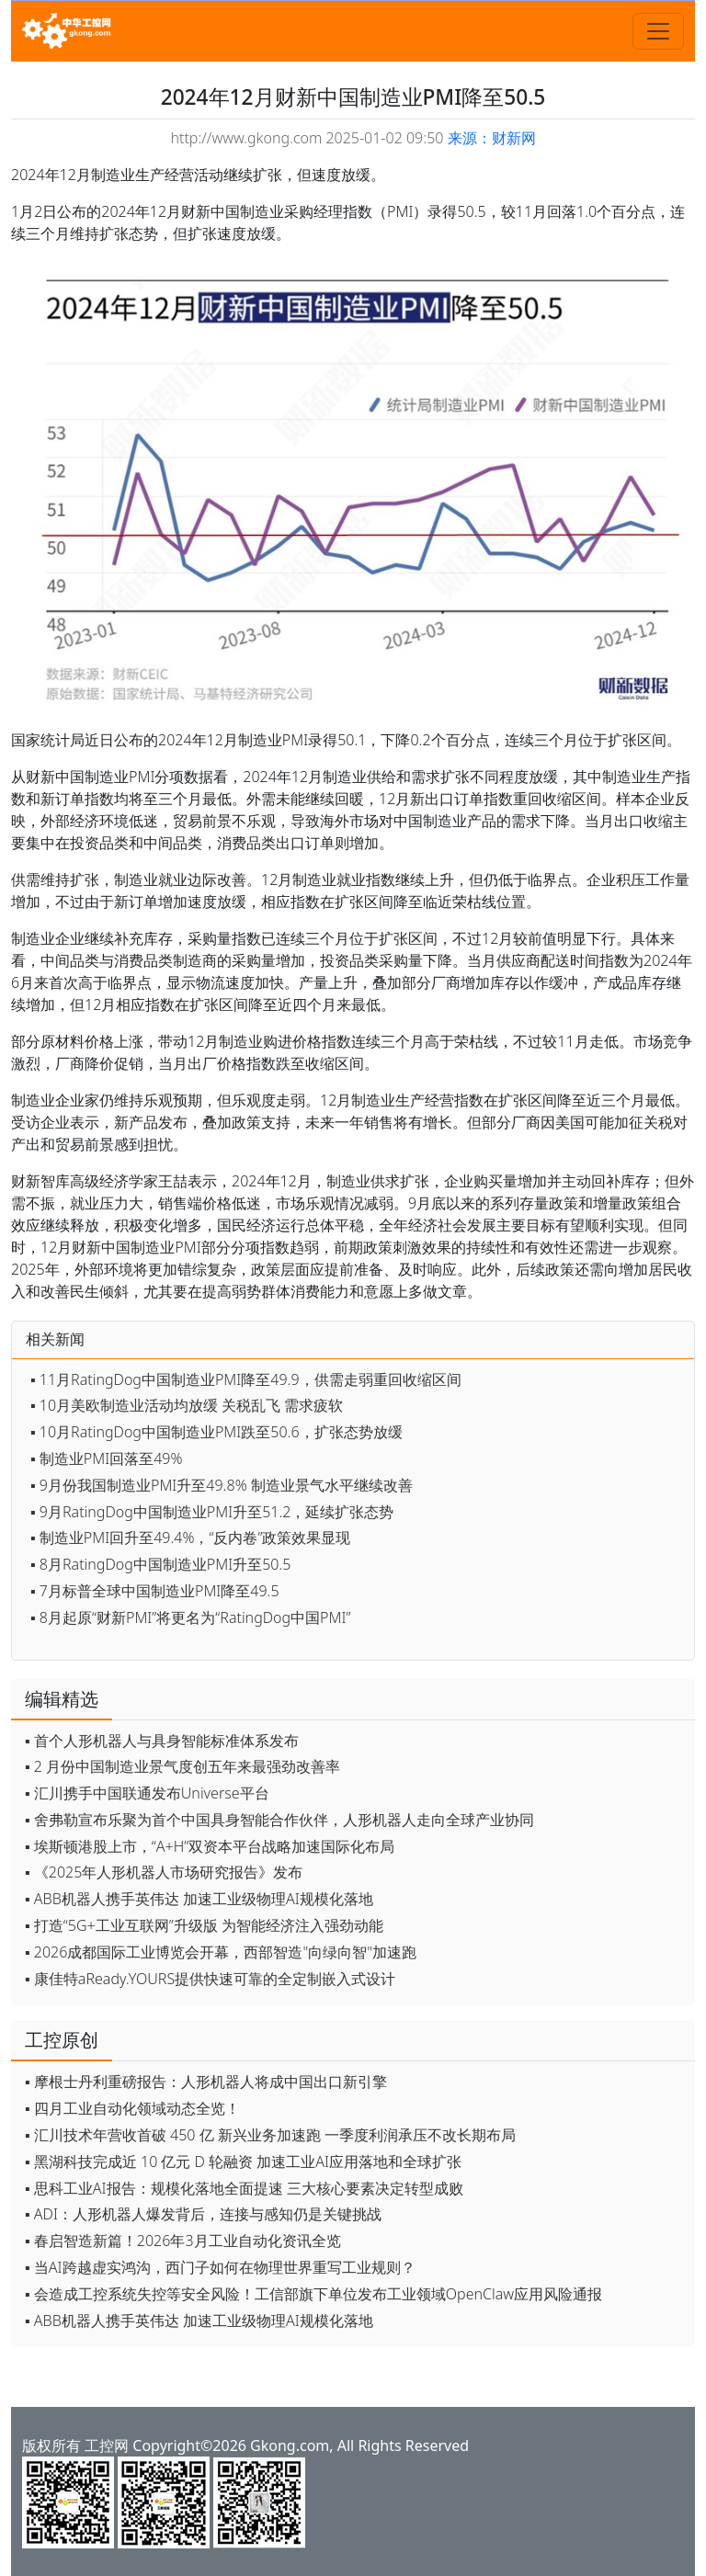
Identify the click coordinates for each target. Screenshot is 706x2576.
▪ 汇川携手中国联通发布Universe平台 (147, 1793)
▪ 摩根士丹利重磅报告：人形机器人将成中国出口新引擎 (206, 2081)
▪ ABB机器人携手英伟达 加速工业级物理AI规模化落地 (199, 1899)
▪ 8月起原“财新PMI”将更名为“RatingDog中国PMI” (190, 1617)
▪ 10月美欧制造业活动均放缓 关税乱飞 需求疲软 (186, 1405)
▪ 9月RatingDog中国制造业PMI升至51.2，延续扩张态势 (211, 1512)
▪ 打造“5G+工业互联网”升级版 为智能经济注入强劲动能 (204, 1925)
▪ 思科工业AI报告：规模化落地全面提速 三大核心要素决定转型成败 (244, 2188)
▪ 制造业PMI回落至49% (106, 1458)
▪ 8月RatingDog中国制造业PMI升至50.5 (160, 1564)
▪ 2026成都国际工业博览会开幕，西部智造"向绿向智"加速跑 (220, 1952)
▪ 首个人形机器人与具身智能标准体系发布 (162, 1741)
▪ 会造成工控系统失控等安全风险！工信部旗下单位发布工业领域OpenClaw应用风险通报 (313, 2294)
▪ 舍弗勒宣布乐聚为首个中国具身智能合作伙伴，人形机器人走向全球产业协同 (279, 1820)
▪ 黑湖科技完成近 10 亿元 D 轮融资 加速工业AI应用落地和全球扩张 (243, 2161)
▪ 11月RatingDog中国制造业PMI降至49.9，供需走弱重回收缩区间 (245, 1379)
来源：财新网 (492, 138)
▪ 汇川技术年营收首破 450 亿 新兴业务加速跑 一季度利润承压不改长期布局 (270, 2135)
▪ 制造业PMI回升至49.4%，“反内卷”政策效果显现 (190, 1537)
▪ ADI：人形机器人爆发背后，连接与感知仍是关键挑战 (203, 2214)
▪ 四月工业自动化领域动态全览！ (132, 2108)
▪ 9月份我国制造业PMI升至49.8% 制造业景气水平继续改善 (221, 1485)
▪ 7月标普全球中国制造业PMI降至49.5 (154, 1591)
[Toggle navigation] (658, 31)
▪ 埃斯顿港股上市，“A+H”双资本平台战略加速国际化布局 (209, 1846)
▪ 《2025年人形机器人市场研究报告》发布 (163, 1872)
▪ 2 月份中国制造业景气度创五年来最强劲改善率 (182, 1766)
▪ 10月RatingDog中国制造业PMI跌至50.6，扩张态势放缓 (216, 1432)
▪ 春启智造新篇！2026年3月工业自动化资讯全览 (183, 2240)
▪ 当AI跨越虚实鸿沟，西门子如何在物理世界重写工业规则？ (220, 2267)
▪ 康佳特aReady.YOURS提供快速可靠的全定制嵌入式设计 (210, 1979)
